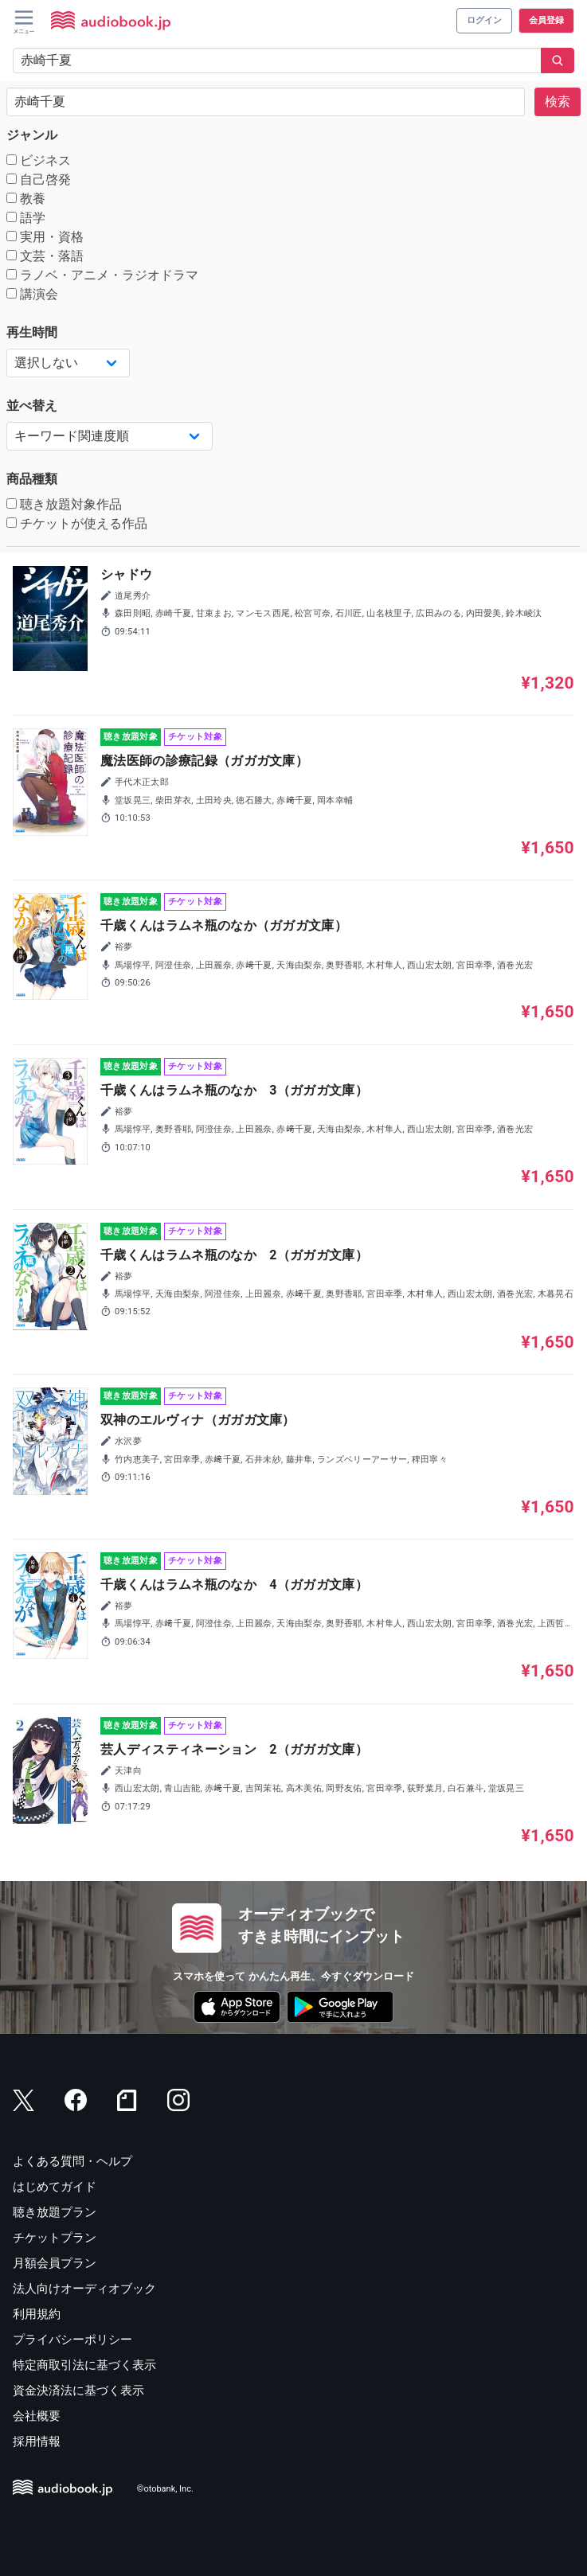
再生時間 (31, 332)
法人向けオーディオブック (84, 2288)
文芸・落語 (45, 255)
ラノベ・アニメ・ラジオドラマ (102, 275)
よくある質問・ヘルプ (72, 2161)
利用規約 (37, 2314)
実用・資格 (45, 236)
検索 (557, 101)
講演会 (32, 294)
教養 (25, 198)
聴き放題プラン (54, 2212)
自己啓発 (38, 179)
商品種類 (31, 478)
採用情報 (37, 2441)
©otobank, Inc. (165, 2489)
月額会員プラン (54, 2263)
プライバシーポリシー (72, 2339)
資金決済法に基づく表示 (78, 2390)
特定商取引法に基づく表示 (84, 2365)
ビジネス (38, 160)
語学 (25, 217)
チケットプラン (54, 2238)
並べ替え (31, 405)
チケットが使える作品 (76, 523)
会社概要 (37, 2416)
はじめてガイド (54, 2187)
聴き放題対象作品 (64, 504)
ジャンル (31, 134)
